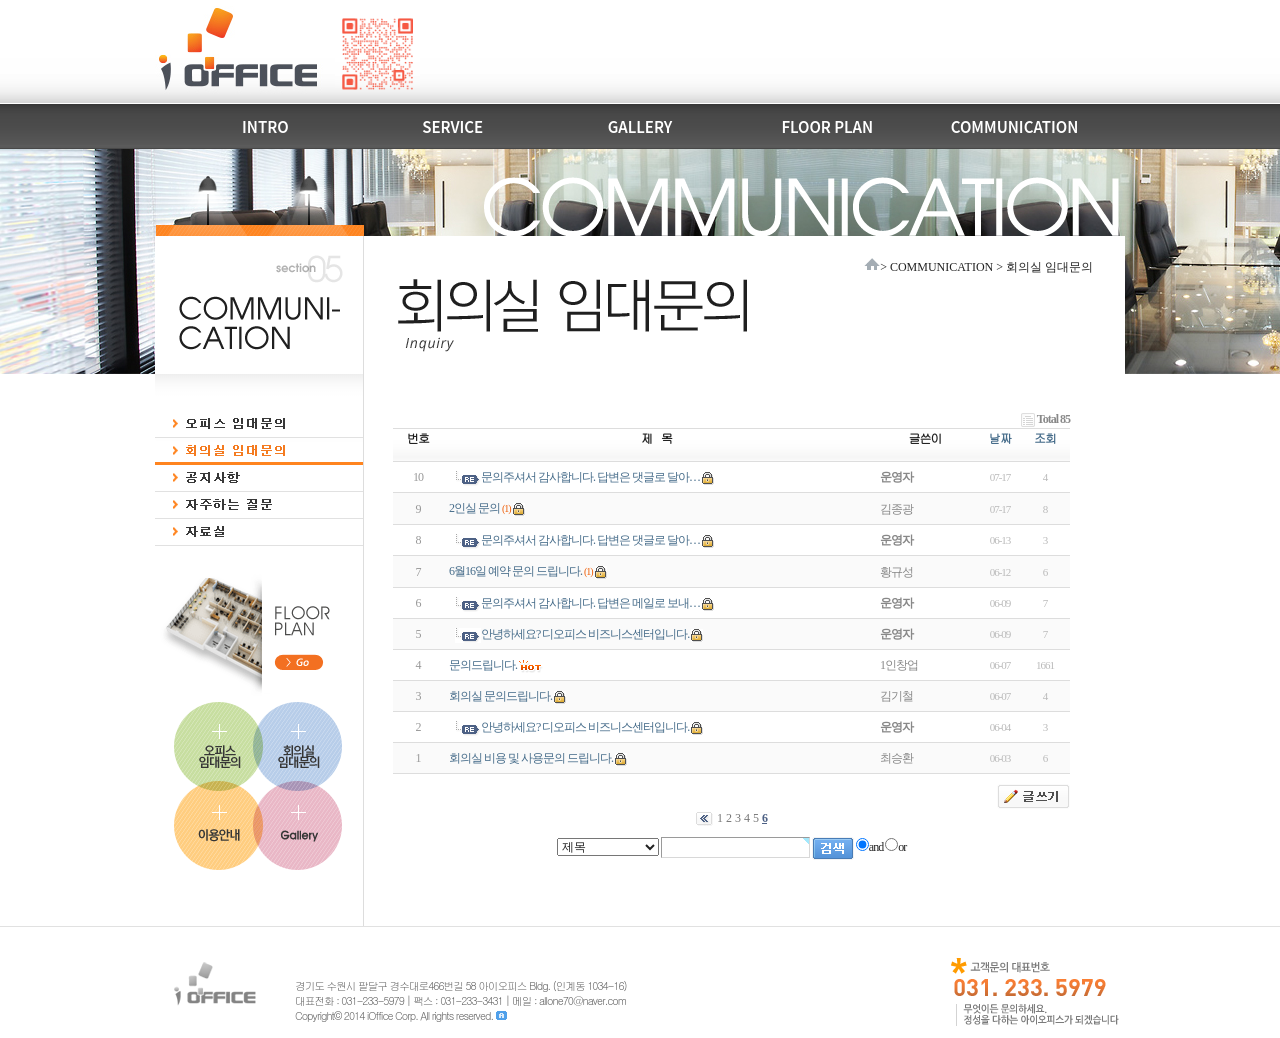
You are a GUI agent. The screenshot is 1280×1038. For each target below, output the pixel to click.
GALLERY (640, 126)
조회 (1045, 437)
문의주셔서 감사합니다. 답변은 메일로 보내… (590, 603)
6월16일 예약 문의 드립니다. (515, 571)
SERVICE (452, 126)
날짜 (1000, 437)
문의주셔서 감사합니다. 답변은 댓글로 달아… (590, 477)
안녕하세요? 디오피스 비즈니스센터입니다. (585, 634)
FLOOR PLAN (827, 126)
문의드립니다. (483, 665)
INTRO (265, 126)
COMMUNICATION (1015, 126)
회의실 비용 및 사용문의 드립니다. (531, 758)
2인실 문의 (474, 508)
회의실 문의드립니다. (500, 696)
